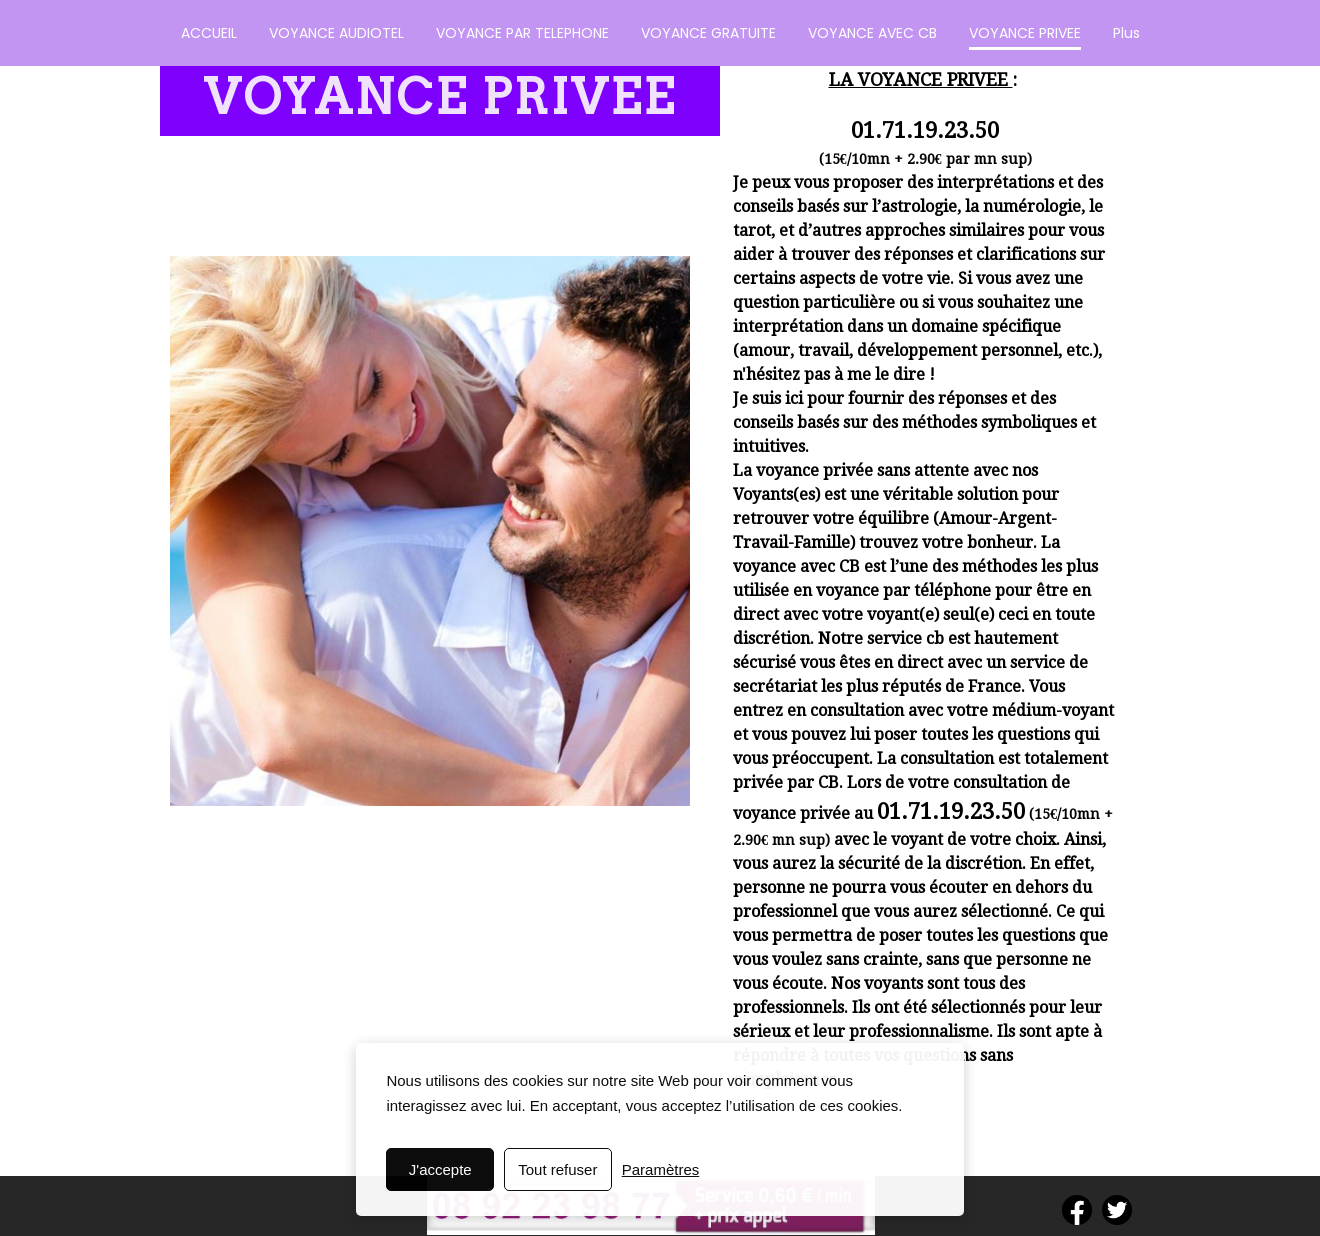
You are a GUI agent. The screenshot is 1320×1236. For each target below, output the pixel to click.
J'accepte (440, 1169)
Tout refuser (557, 1169)
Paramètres (661, 1169)
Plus (1126, 33)
